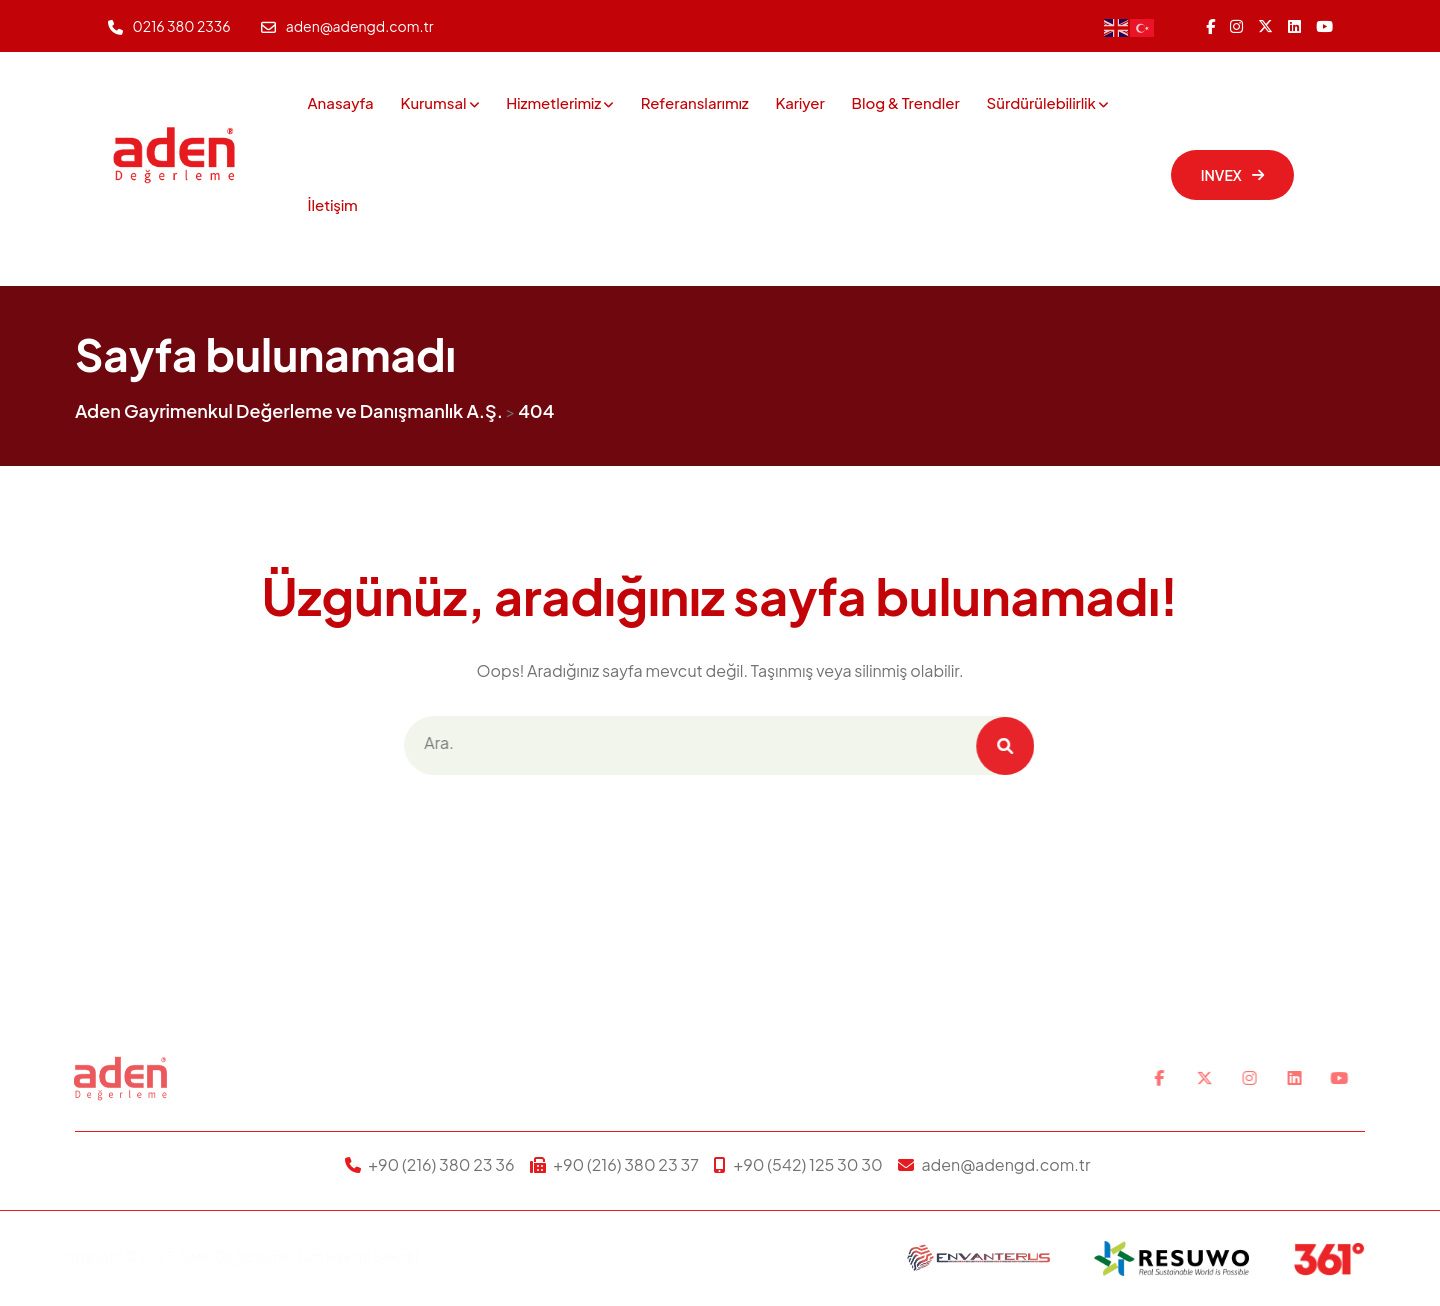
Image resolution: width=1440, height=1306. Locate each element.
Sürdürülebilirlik (1041, 102)
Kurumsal (433, 102)
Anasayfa (341, 102)
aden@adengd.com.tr (360, 26)
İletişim (333, 204)
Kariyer (799, 102)
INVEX (1232, 175)
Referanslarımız (695, 102)
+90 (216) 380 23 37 (626, 1164)
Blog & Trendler (906, 102)
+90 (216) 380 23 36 (441, 1164)
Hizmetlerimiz (553, 102)
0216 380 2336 (182, 26)
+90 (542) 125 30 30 (808, 1164)
